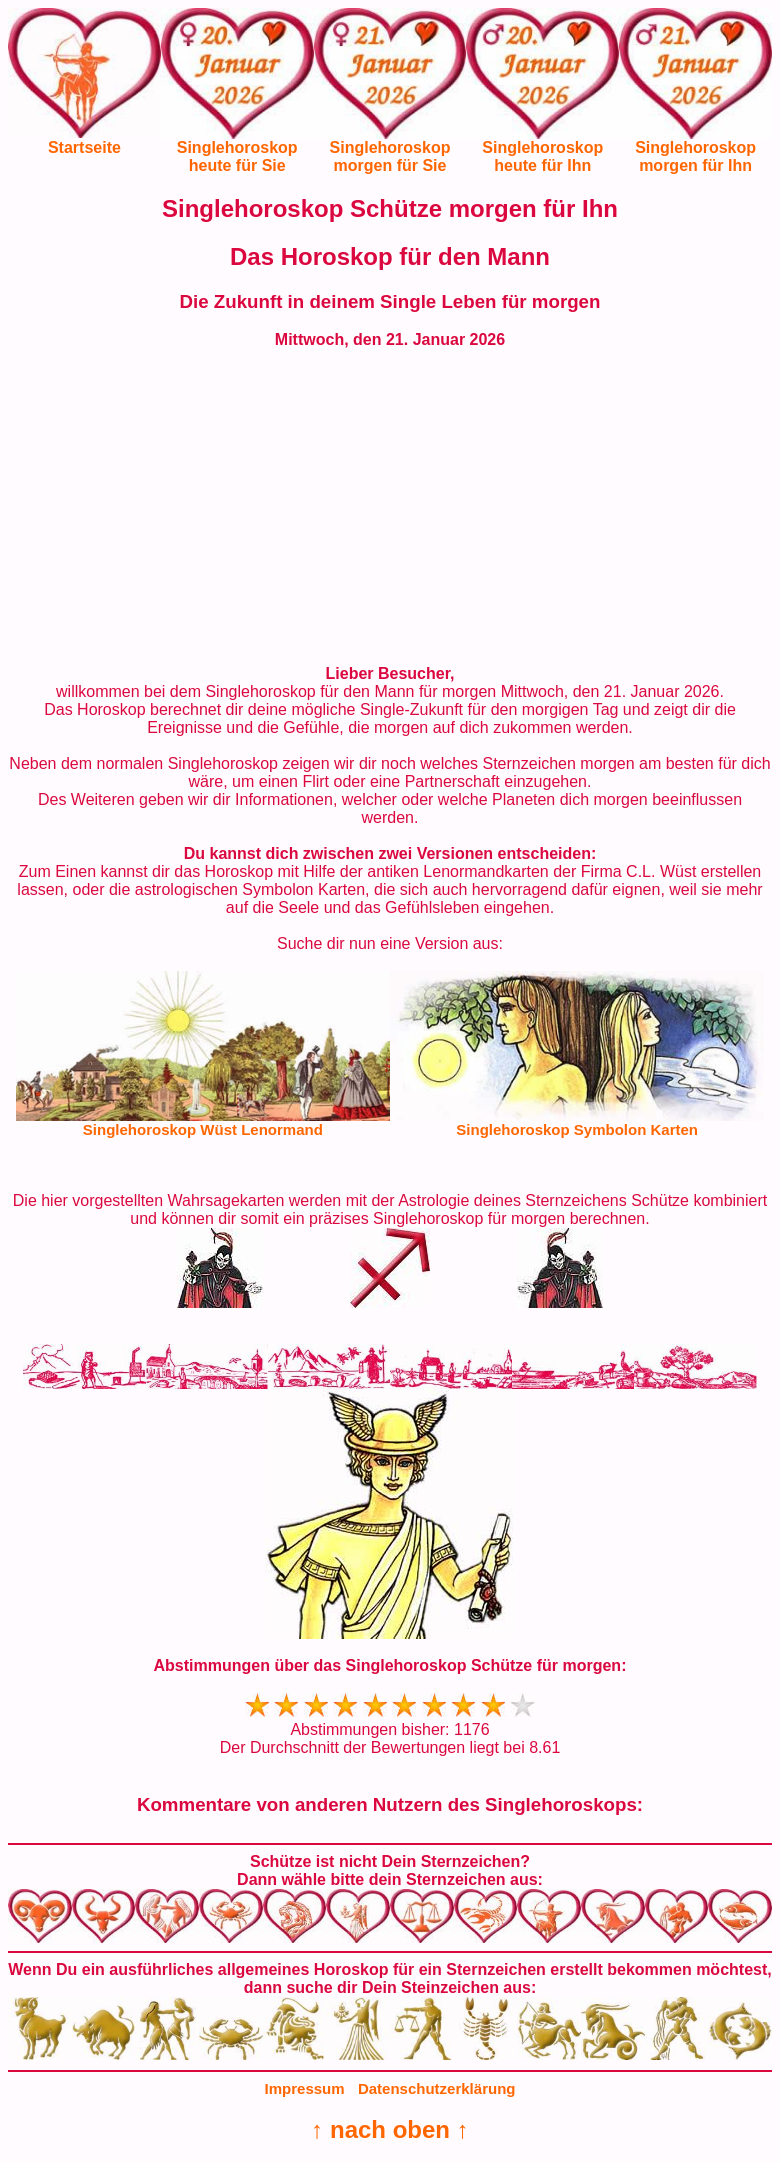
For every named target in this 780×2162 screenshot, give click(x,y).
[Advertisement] (390, 507)
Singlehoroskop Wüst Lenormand (203, 1129)
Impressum (305, 2088)
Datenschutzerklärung (437, 2088)
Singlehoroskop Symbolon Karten (577, 1129)
